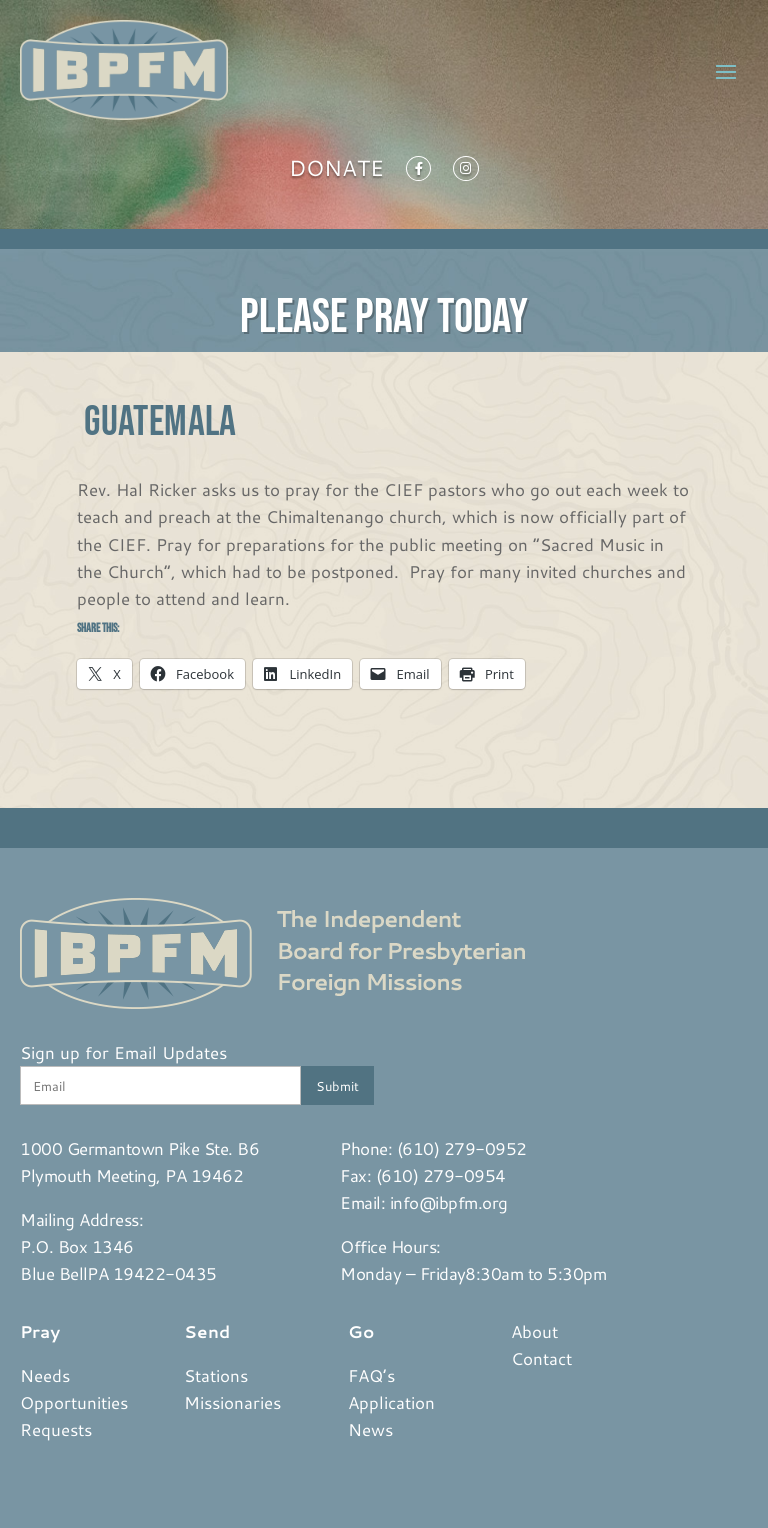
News (370, 1429)
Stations (216, 1375)
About (534, 1331)
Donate (336, 172)
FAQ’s (371, 1375)
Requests (56, 1429)
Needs (45, 1375)
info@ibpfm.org (449, 1202)
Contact (541, 1358)
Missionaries (232, 1402)
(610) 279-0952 (462, 1148)
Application (391, 1402)
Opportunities (74, 1402)
